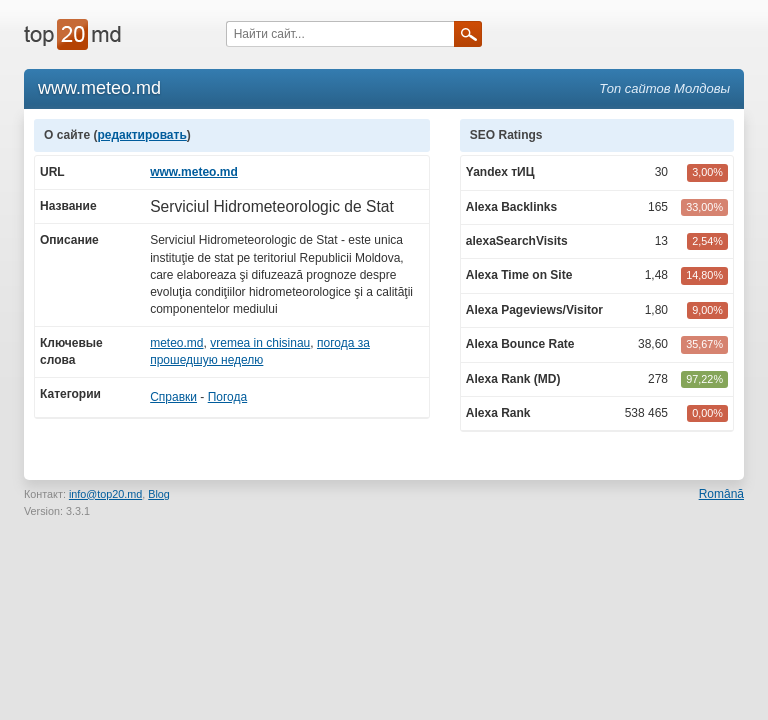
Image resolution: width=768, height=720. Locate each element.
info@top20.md (105, 494)
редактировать (141, 135)
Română (721, 494)
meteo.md (176, 343)
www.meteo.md (194, 172)
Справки (173, 397)
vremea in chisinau (260, 343)
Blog (159, 494)
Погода (228, 397)
